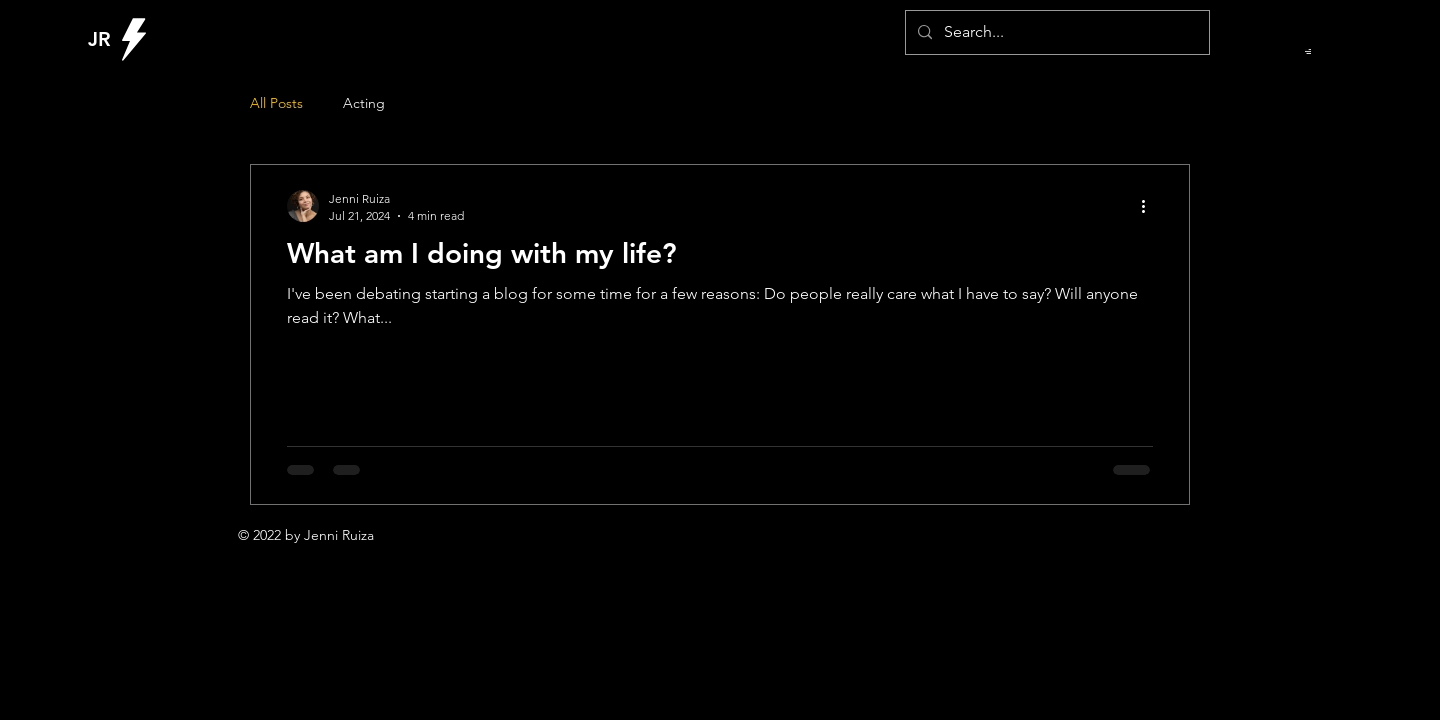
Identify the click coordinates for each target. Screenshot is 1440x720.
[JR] (103, 39)
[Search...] (1055, 32)
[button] (1308, 51)
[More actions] (1150, 206)
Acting (364, 103)
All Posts (276, 103)
